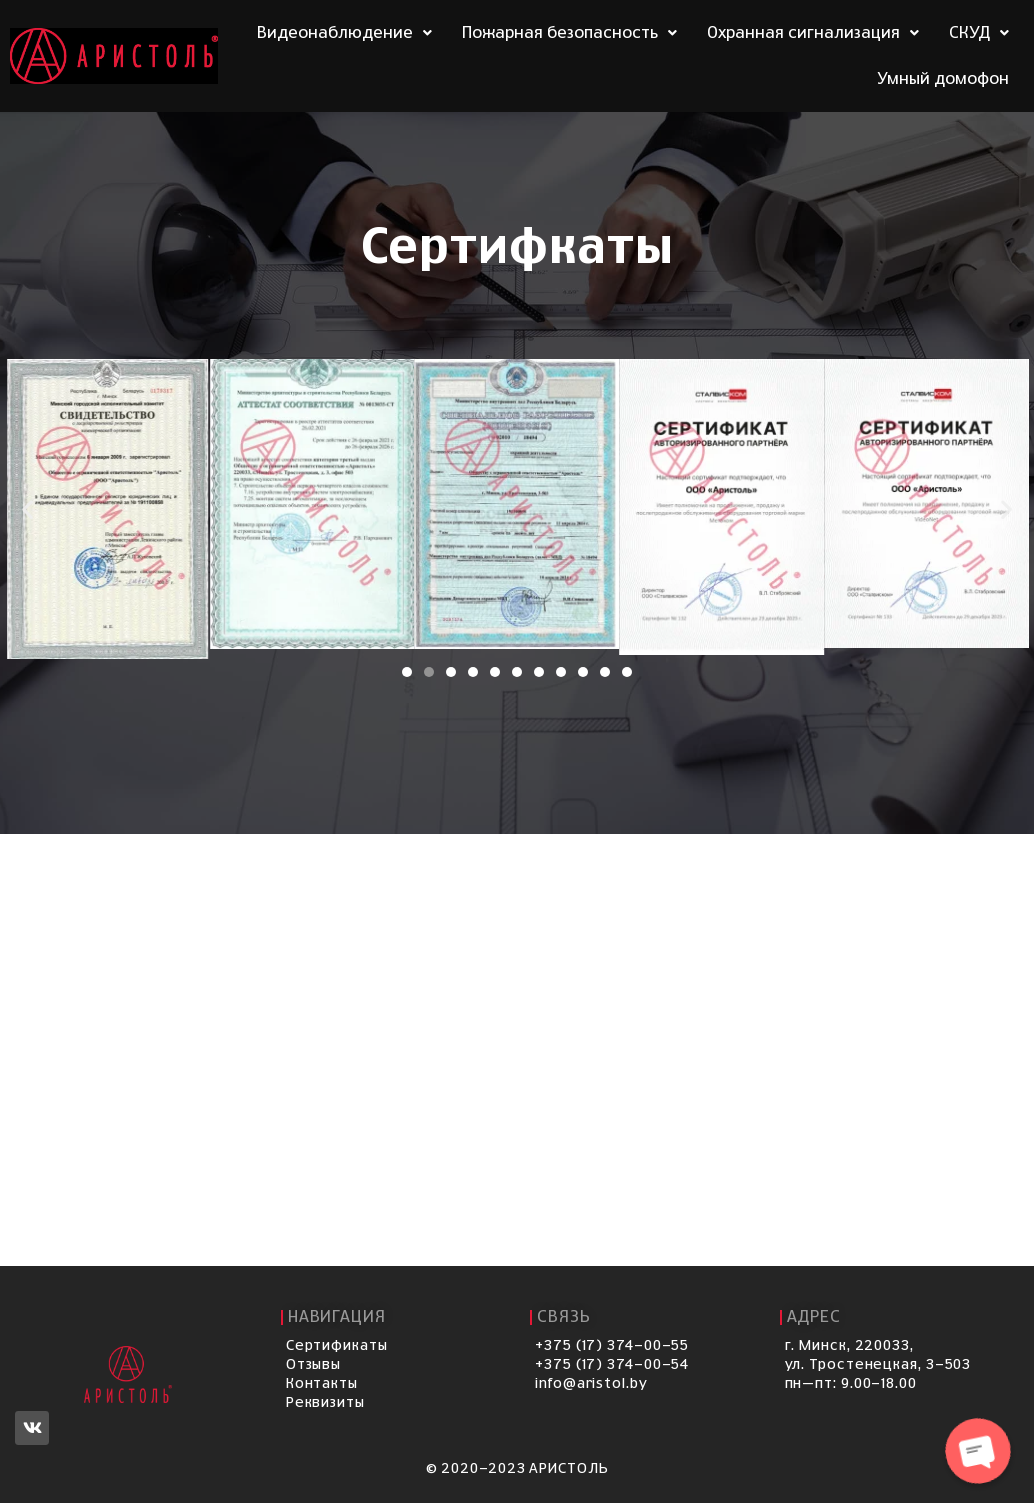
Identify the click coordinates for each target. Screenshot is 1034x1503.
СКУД (979, 33)
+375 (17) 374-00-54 (612, 1365)
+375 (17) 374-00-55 (612, 1346)
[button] (27, 509)
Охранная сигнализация (813, 33)
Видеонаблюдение (344, 33)
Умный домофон (943, 79)
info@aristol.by (591, 1384)
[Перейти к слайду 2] (429, 672)
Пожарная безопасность (569, 33)
